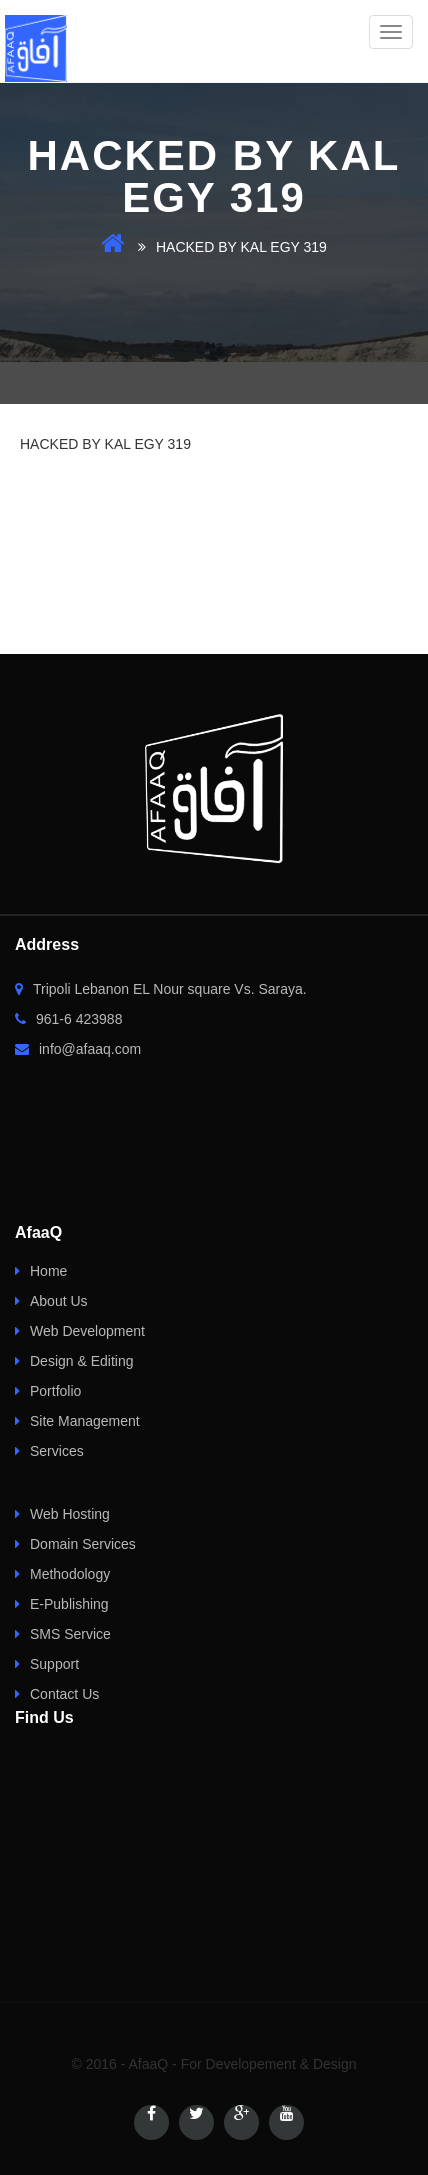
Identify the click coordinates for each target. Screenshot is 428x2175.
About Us (59, 1301)
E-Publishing (69, 1604)
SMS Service (70, 1634)
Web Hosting (70, 1514)
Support (54, 1664)
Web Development (87, 1331)
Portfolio (55, 1391)
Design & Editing (82, 1361)
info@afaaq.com (78, 1049)
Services (57, 1451)
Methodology (70, 1574)
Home (48, 1271)
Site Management (85, 1421)
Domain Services (83, 1544)
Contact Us (64, 1694)
